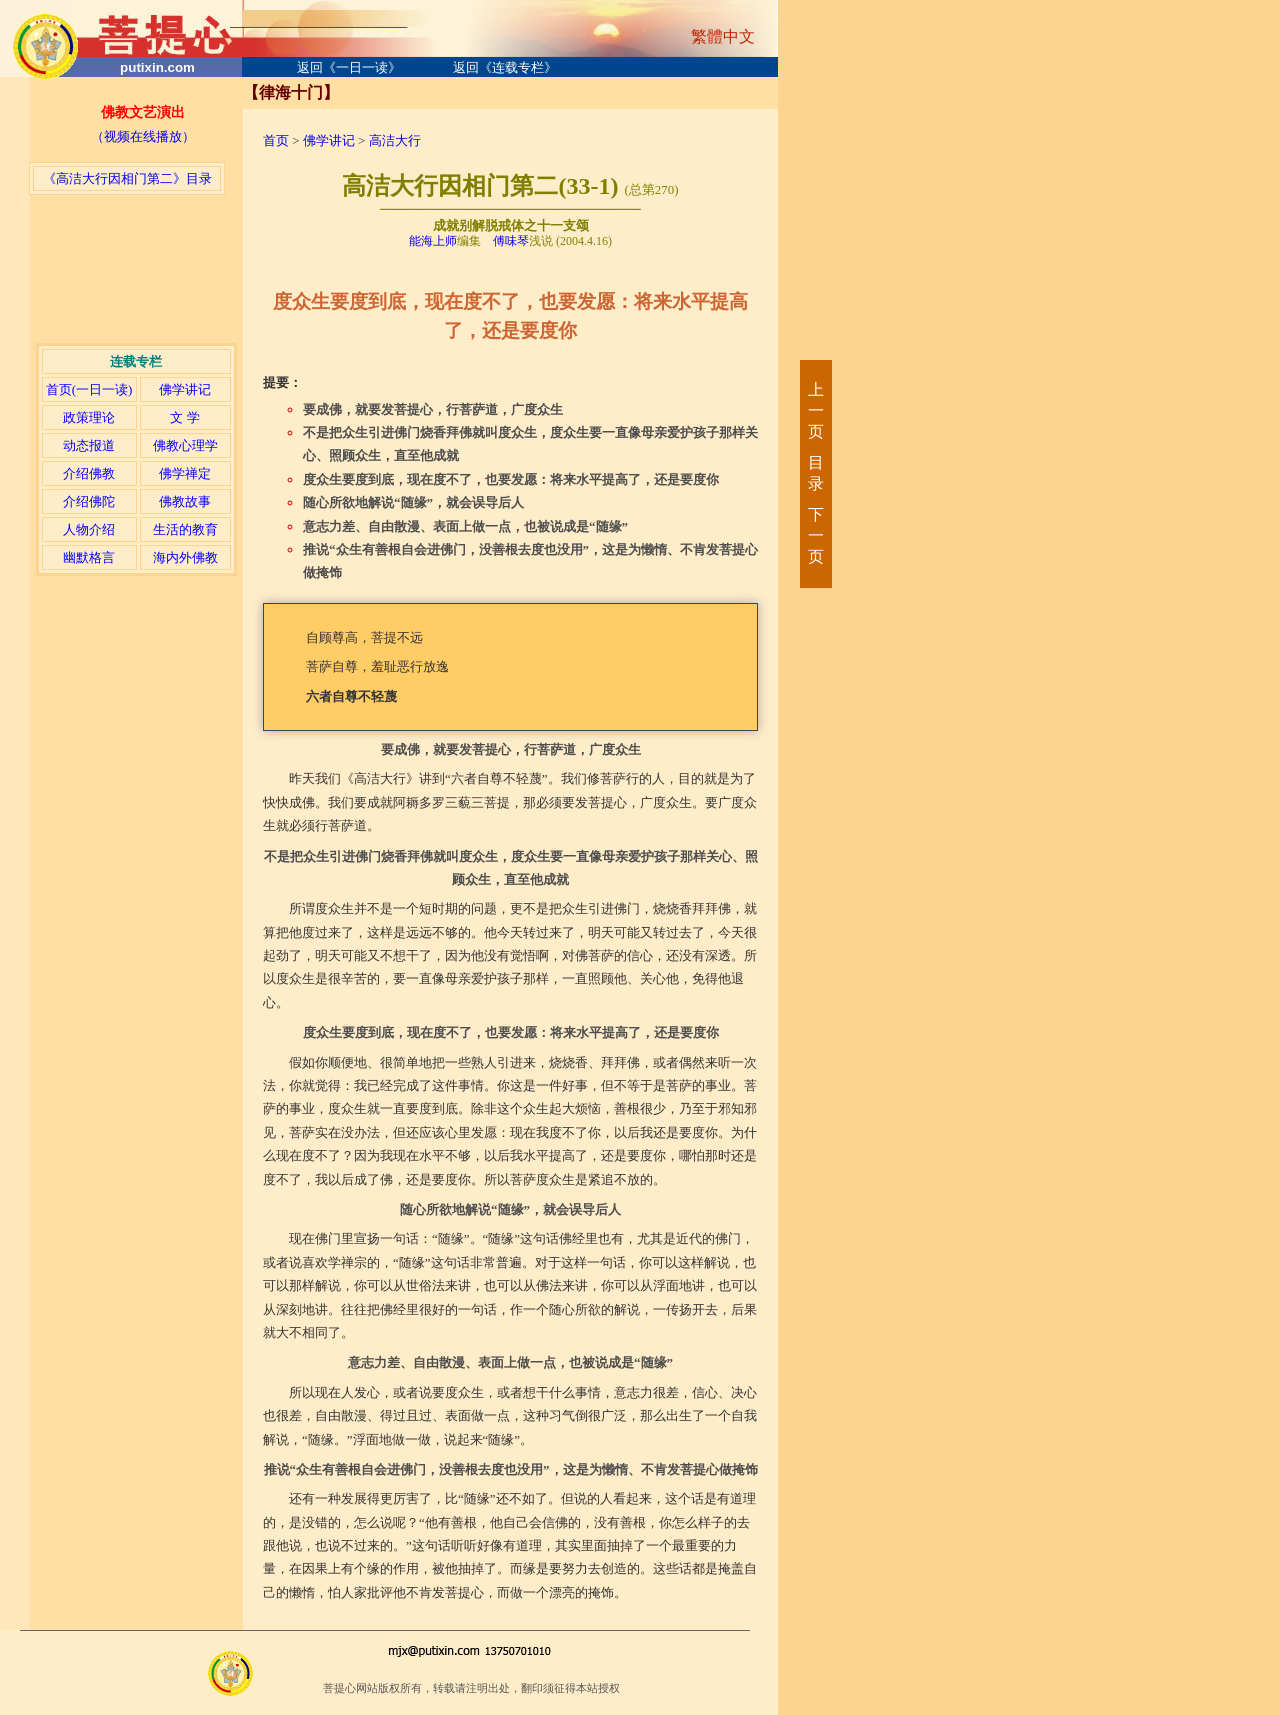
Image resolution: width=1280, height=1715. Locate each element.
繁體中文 (723, 36)
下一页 (815, 535)
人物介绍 (89, 529)
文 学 (184, 417)
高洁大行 (395, 140)
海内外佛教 (185, 557)
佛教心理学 (185, 445)
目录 (815, 473)
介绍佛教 (89, 473)
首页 (276, 140)
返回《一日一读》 (349, 67)
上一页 (815, 410)
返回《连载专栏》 (505, 67)
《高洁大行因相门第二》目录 (127, 178)
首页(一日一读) (89, 389)
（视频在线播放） (143, 136)
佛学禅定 (185, 473)
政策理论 (89, 417)
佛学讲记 (185, 389)
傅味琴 (511, 241)
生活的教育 (185, 529)
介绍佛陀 (89, 501)
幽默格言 (89, 557)
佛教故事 (185, 501)
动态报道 (89, 445)
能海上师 (433, 241)
